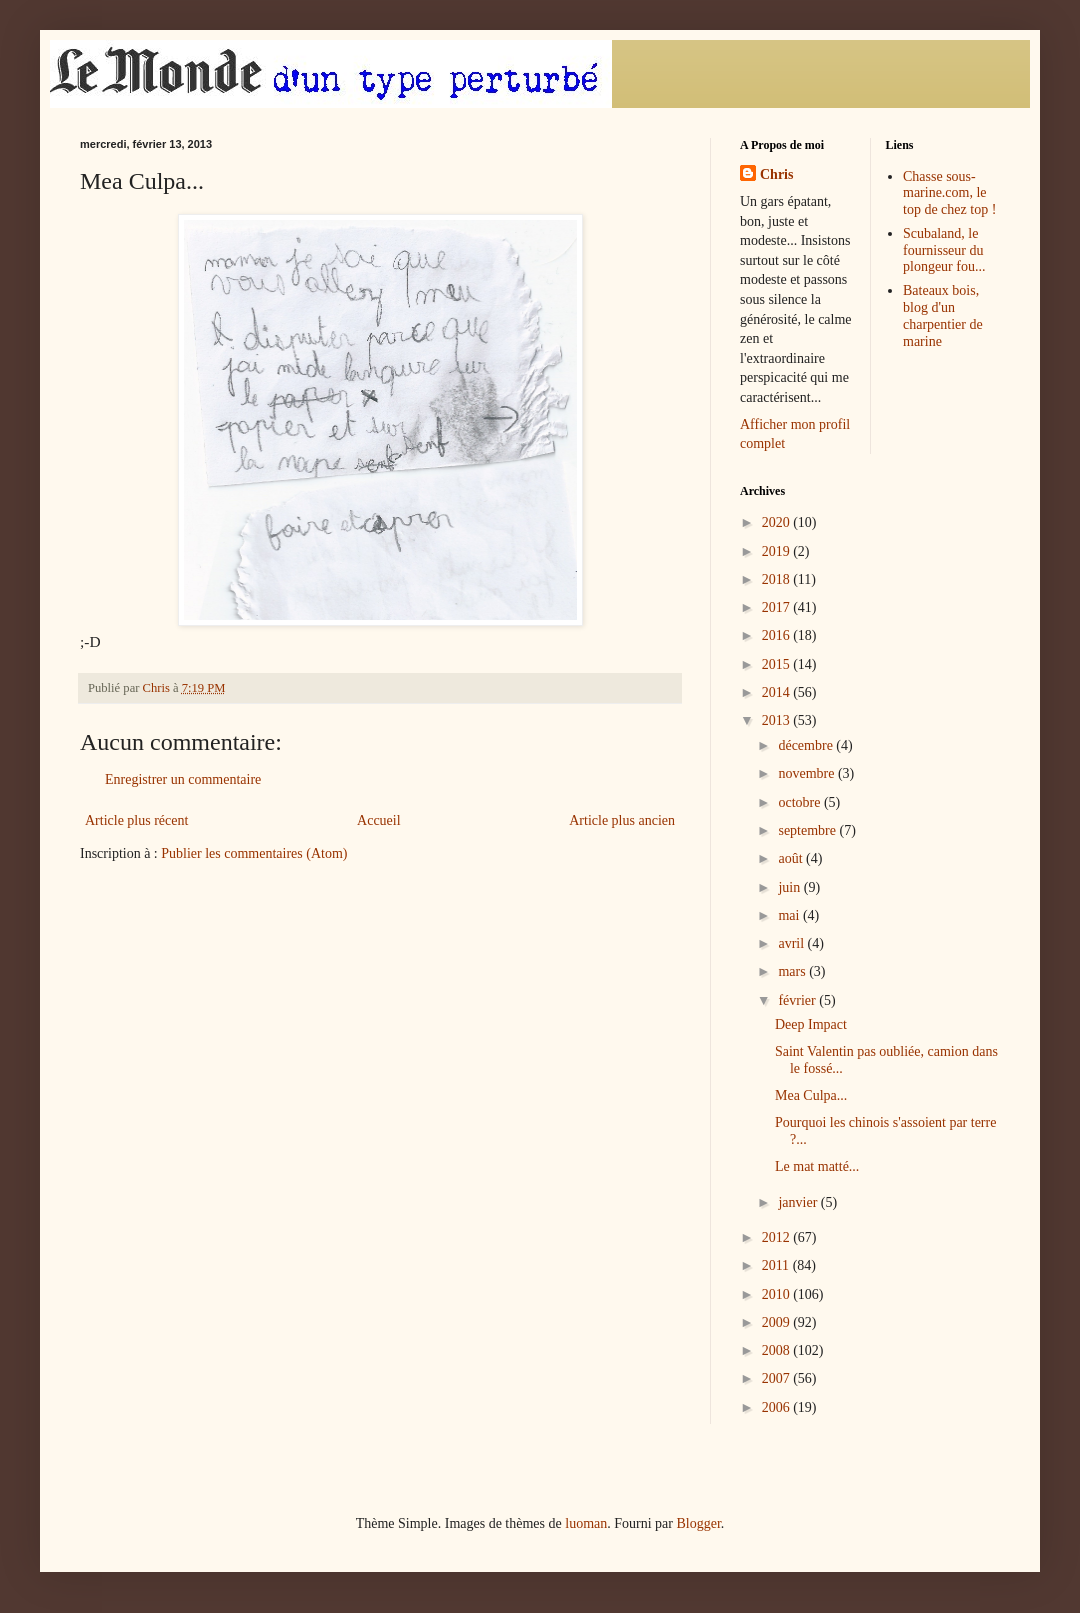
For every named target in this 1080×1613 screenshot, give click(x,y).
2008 (778, 1350)
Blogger (698, 1523)
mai (790, 915)
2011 (777, 1265)
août (792, 858)
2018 (778, 579)
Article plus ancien (622, 820)
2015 (778, 664)
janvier (799, 1202)
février (798, 1000)
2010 (778, 1294)
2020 (778, 522)
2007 (778, 1378)
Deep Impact (811, 1024)
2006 (778, 1407)
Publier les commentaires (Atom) (254, 853)
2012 (778, 1237)
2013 (778, 720)
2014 (778, 692)
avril (792, 943)
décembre (807, 745)
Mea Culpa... (811, 1095)
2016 (778, 635)
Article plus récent (136, 820)
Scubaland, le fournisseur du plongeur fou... (944, 250)
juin (790, 887)
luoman (586, 1523)
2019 (778, 551)
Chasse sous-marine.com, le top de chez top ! (949, 193)
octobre (800, 802)
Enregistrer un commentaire (183, 779)
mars (793, 971)
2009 (778, 1322)
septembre (808, 830)
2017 (778, 607)
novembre (807, 773)
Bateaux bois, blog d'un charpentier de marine (943, 315)
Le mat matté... (817, 1166)
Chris (776, 174)
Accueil (379, 820)
